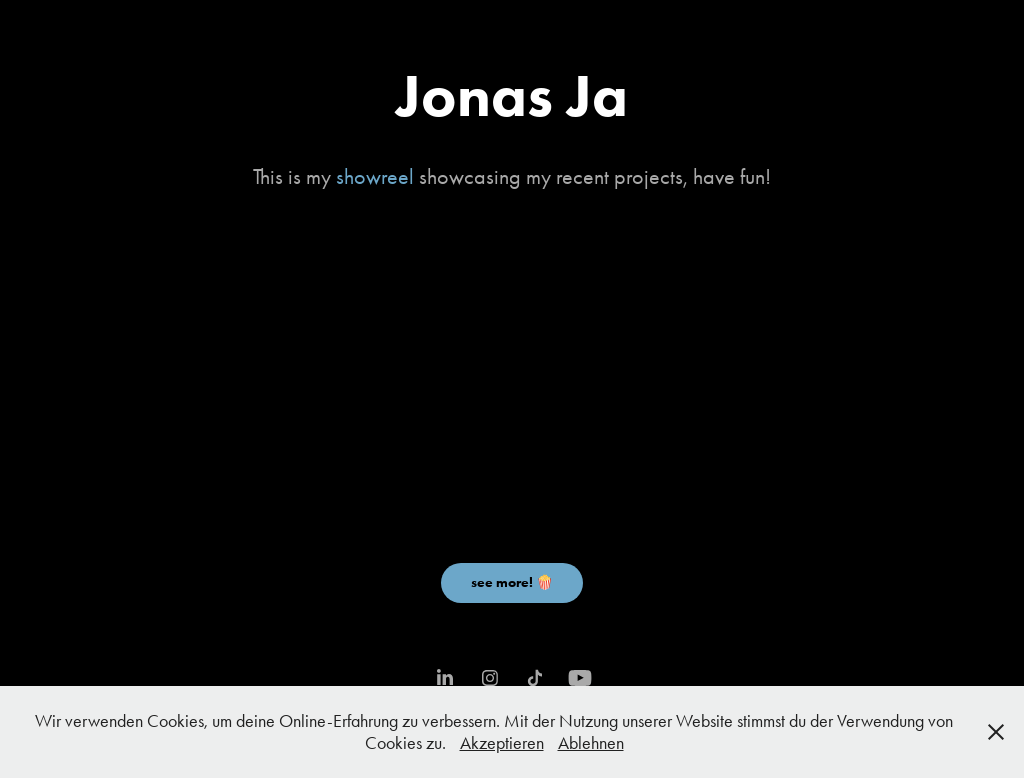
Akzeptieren (502, 743)
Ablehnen (591, 743)
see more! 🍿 (512, 582)
